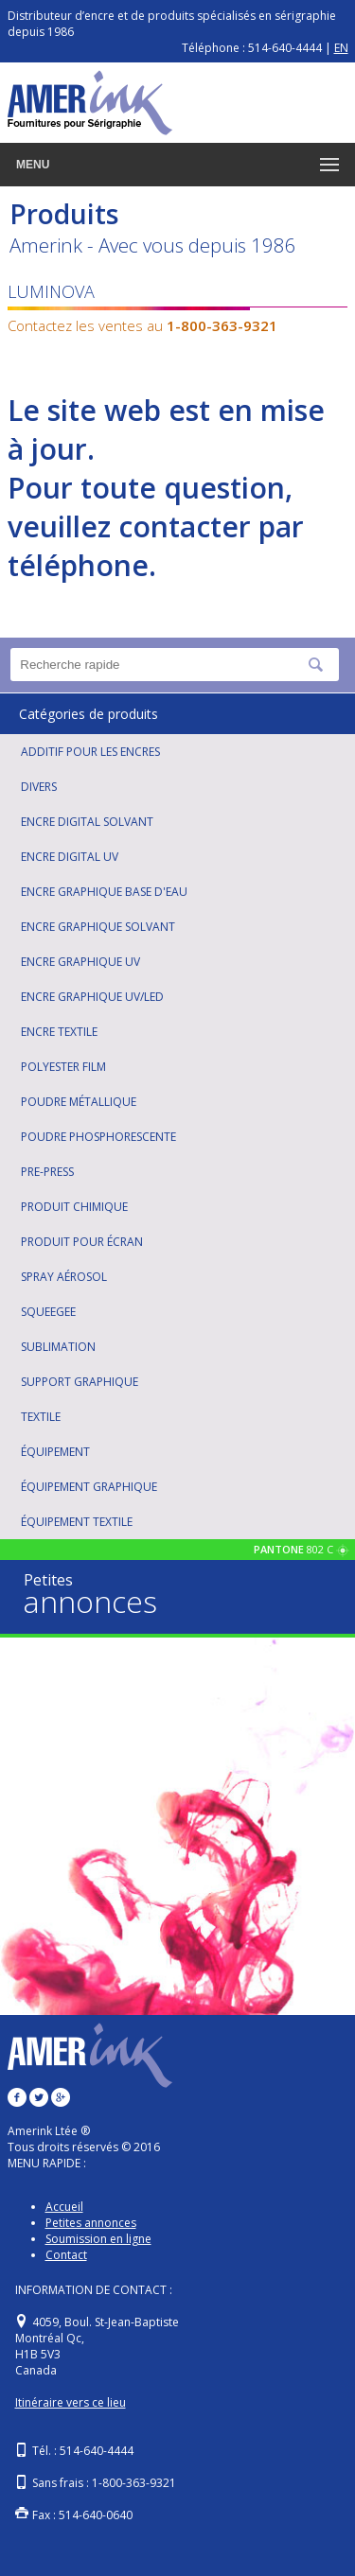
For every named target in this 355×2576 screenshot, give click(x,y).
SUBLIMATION (58, 1347)
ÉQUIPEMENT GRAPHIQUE (89, 1487)
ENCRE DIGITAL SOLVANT (87, 822)
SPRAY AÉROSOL (64, 1277)
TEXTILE (41, 1417)
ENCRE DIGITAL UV (69, 857)
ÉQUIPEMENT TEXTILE (77, 1522)
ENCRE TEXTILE (59, 1032)
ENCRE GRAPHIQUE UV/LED (92, 997)
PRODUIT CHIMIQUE (74, 1207)
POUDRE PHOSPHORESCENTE (98, 1137)
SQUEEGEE (48, 1312)
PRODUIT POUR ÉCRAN (82, 1242)
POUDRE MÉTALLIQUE (78, 1102)
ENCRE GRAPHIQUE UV (80, 962)
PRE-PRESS (47, 1172)
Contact (66, 2255)
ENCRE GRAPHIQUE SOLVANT (98, 927)
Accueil (64, 2207)
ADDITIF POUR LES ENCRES (90, 752)
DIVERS (39, 787)
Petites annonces (90, 2223)
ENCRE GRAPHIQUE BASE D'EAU (104, 892)
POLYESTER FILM (63, 1067)
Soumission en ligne (98, 2239)
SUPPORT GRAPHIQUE (79, 1382)
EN (341, 48)
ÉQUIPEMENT (55, 1452)
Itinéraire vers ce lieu (70, 2402)
